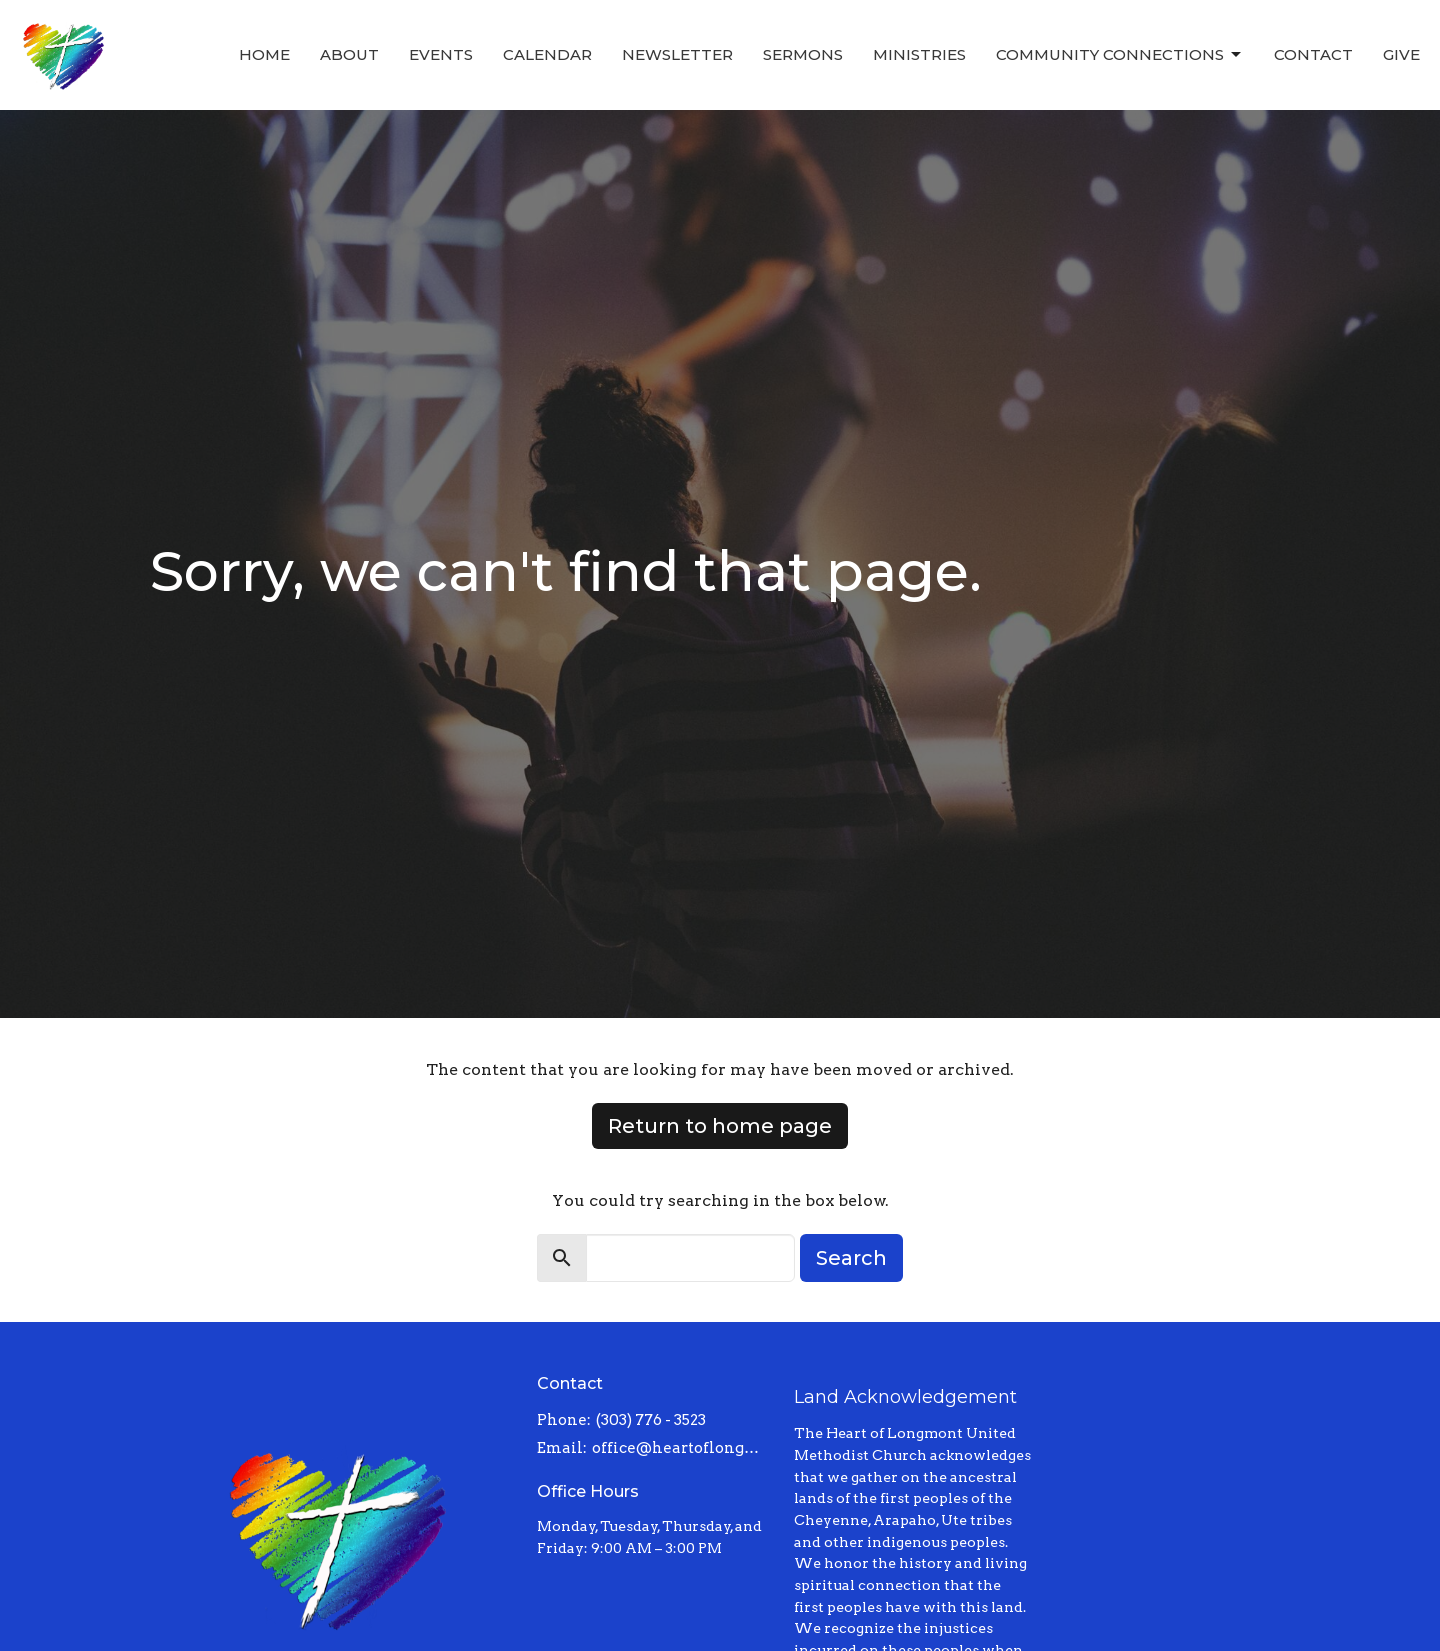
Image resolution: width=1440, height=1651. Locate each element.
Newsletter (677, 54)
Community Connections (1120, 55)
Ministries (919, 54)
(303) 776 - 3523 (651, 1420)
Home (264, 54)
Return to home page (720, 1126)
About (349, 54)
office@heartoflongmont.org (683, 1448)
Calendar (547, 54)
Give (1401, 54)
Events (441, 54)
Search (851, 1258)
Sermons (803, 54)
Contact (1313, 54)
